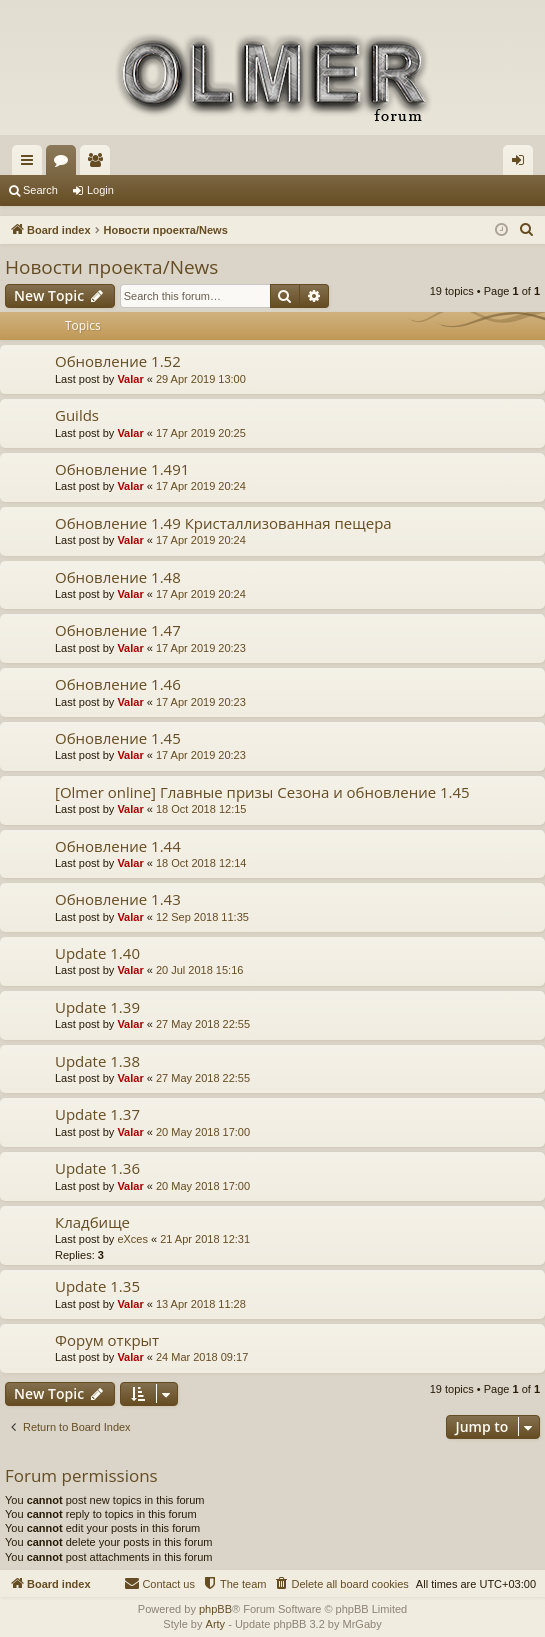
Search (40, 190)
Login (100, 190)
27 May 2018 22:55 (203, 1024)
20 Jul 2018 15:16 (199, 970)
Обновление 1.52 (118, 361)
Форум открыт (107, 1340)
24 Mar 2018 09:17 (202, 1357)
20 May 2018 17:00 (203, 1132)
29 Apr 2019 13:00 (201, 379)
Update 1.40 (97, 953)
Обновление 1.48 (118, 577)
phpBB (215, 1609)
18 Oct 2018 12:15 (201, 809)
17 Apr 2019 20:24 (201, 486)
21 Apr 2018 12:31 (205, 1239)
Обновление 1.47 (118, 630)
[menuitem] (527, 230)
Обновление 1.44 (118, 846)
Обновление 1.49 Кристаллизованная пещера (223, 523)
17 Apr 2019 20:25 (201, 433)
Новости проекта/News (111, 267)
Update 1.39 (97, 1007)
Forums (65, 164)
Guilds (77, 415)
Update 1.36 (97, 1168)
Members (99, 164)
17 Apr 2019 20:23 (201, 648)
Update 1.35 (97, 1286)
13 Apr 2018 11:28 (201, 1304)
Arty (216, 1624)
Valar (130, 379)
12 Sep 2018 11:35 (202, 917)
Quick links (31, 164)
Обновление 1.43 (118, 899)
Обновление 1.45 (118, 738)
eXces (132, 1239)
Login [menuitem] (522, 164)
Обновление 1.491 (122, 469)
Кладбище (92, 1222)
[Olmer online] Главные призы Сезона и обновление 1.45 (262, 792)
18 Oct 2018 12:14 (201, 863)
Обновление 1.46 (118, 684)
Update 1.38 (97, 1061)
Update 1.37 (97, 1114)
